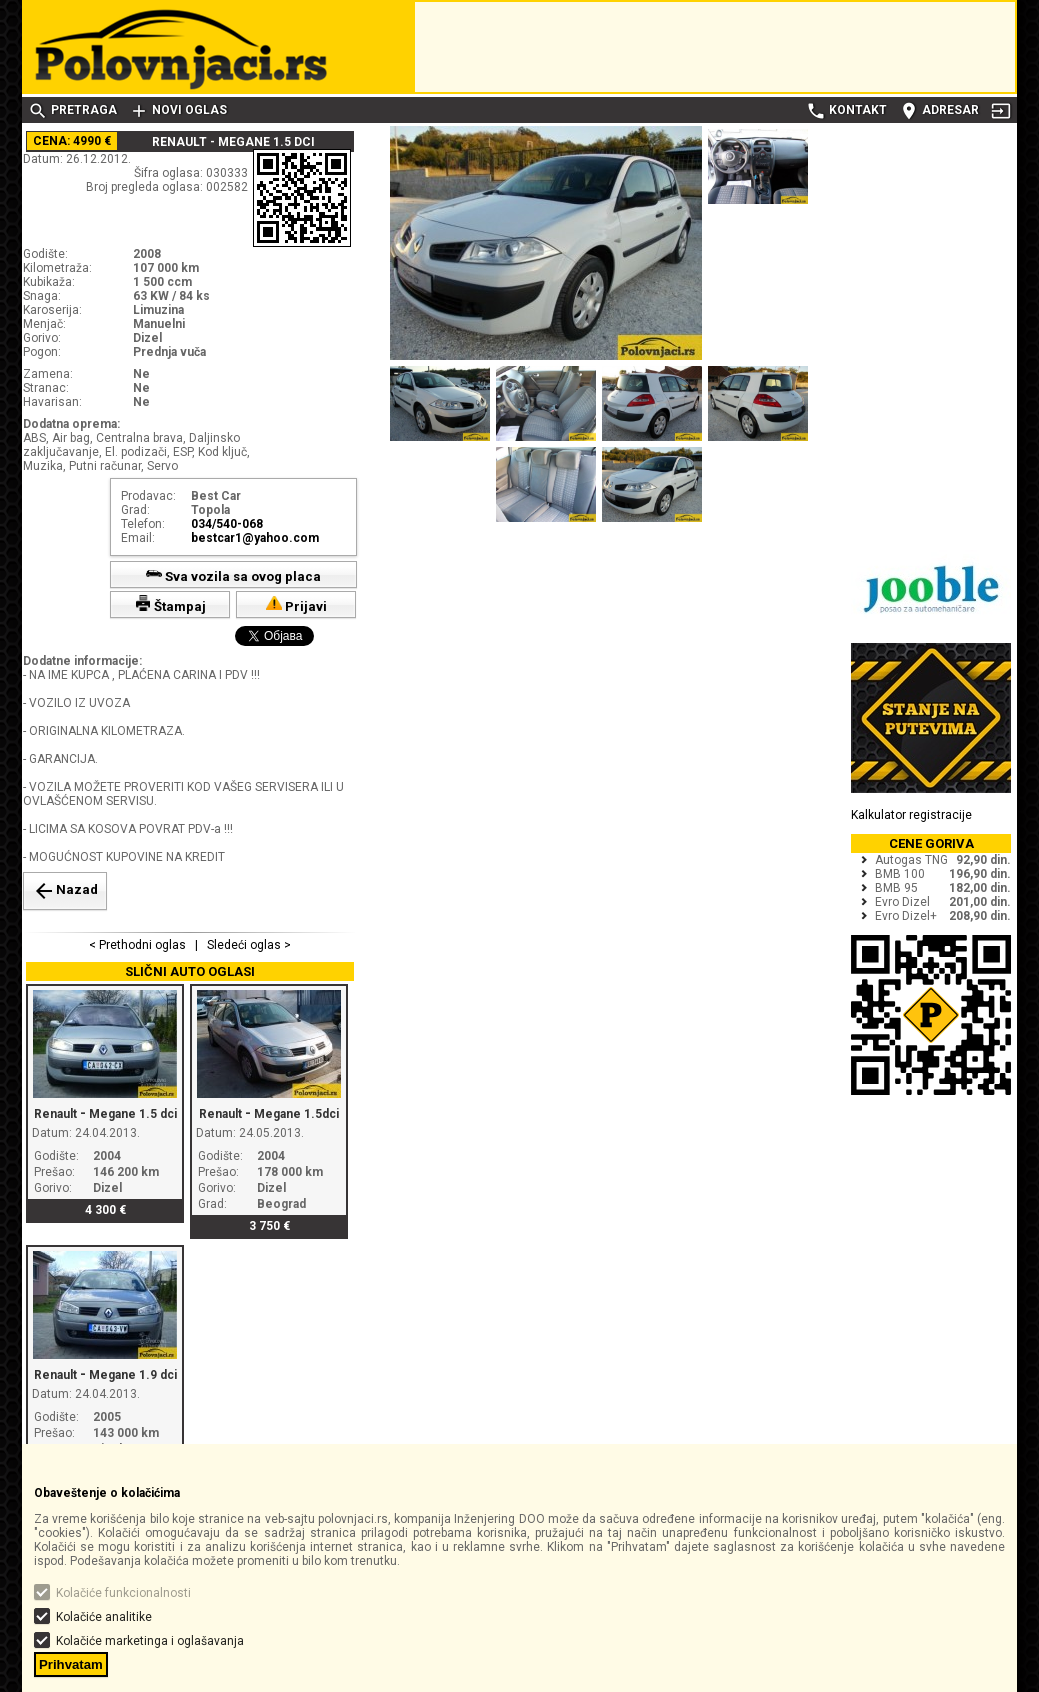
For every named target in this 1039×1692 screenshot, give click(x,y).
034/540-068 (227, 524)
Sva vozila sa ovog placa (233, 574)
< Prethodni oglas (139, 945)
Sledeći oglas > (247, 945)
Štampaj (170, 604)
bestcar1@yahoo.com (255, 538)
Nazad (65, 891)
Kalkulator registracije (911, 815)
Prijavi (296, 604)
